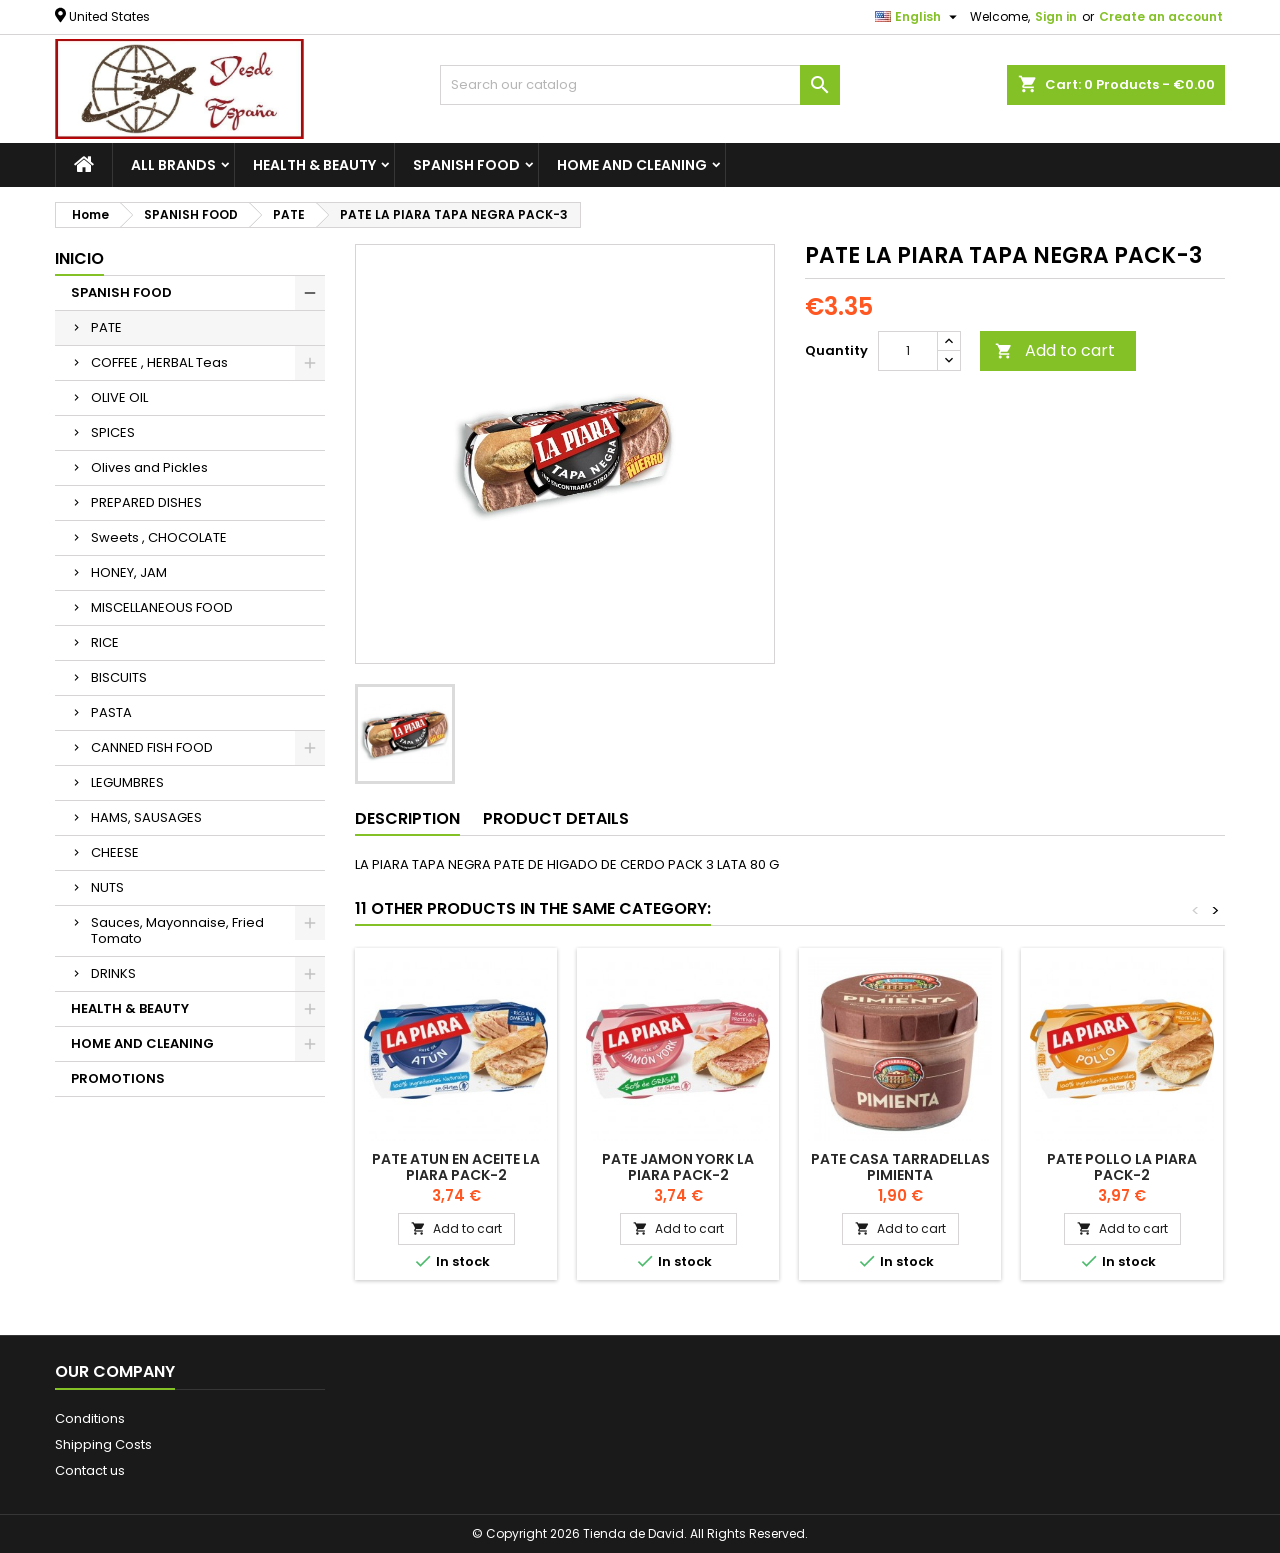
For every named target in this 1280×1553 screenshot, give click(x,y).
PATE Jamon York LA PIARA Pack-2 (678, 1167)
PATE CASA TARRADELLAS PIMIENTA (900, 1167)
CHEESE (115, 852)
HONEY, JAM (129, 572)
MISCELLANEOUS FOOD (162, 607)
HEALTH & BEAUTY (314, 165)
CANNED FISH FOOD (152, 747)
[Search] (640, 85)
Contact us (90, 1470)
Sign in (1056, 16)
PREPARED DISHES (146, 502)
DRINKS (113, 973)
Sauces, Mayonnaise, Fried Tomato (177, 930)
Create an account (1161, 16)
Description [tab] (407, 818)
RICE (105, 642)
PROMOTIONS (118, 1078)
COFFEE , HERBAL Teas (159, 362)
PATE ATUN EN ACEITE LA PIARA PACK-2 (456, 1167)
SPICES (113, 432)
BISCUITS (119, 677)
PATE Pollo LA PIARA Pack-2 (1122, 1167)
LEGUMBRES (127, 782)
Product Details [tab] (556, 818)
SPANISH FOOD (466, 165)
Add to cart (1055, 350)
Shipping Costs (103, 1444)
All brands (173, 165)
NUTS (107, 887)
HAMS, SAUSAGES (146, 817)
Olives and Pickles (149, 467)
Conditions (90, 1418)
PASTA (111, 712)
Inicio (79, 258)
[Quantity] (908, 351)
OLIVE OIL (119, 397)
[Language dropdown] (918, 17)
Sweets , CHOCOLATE (159, 537)
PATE (106, 327)
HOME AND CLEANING (632, 165)
